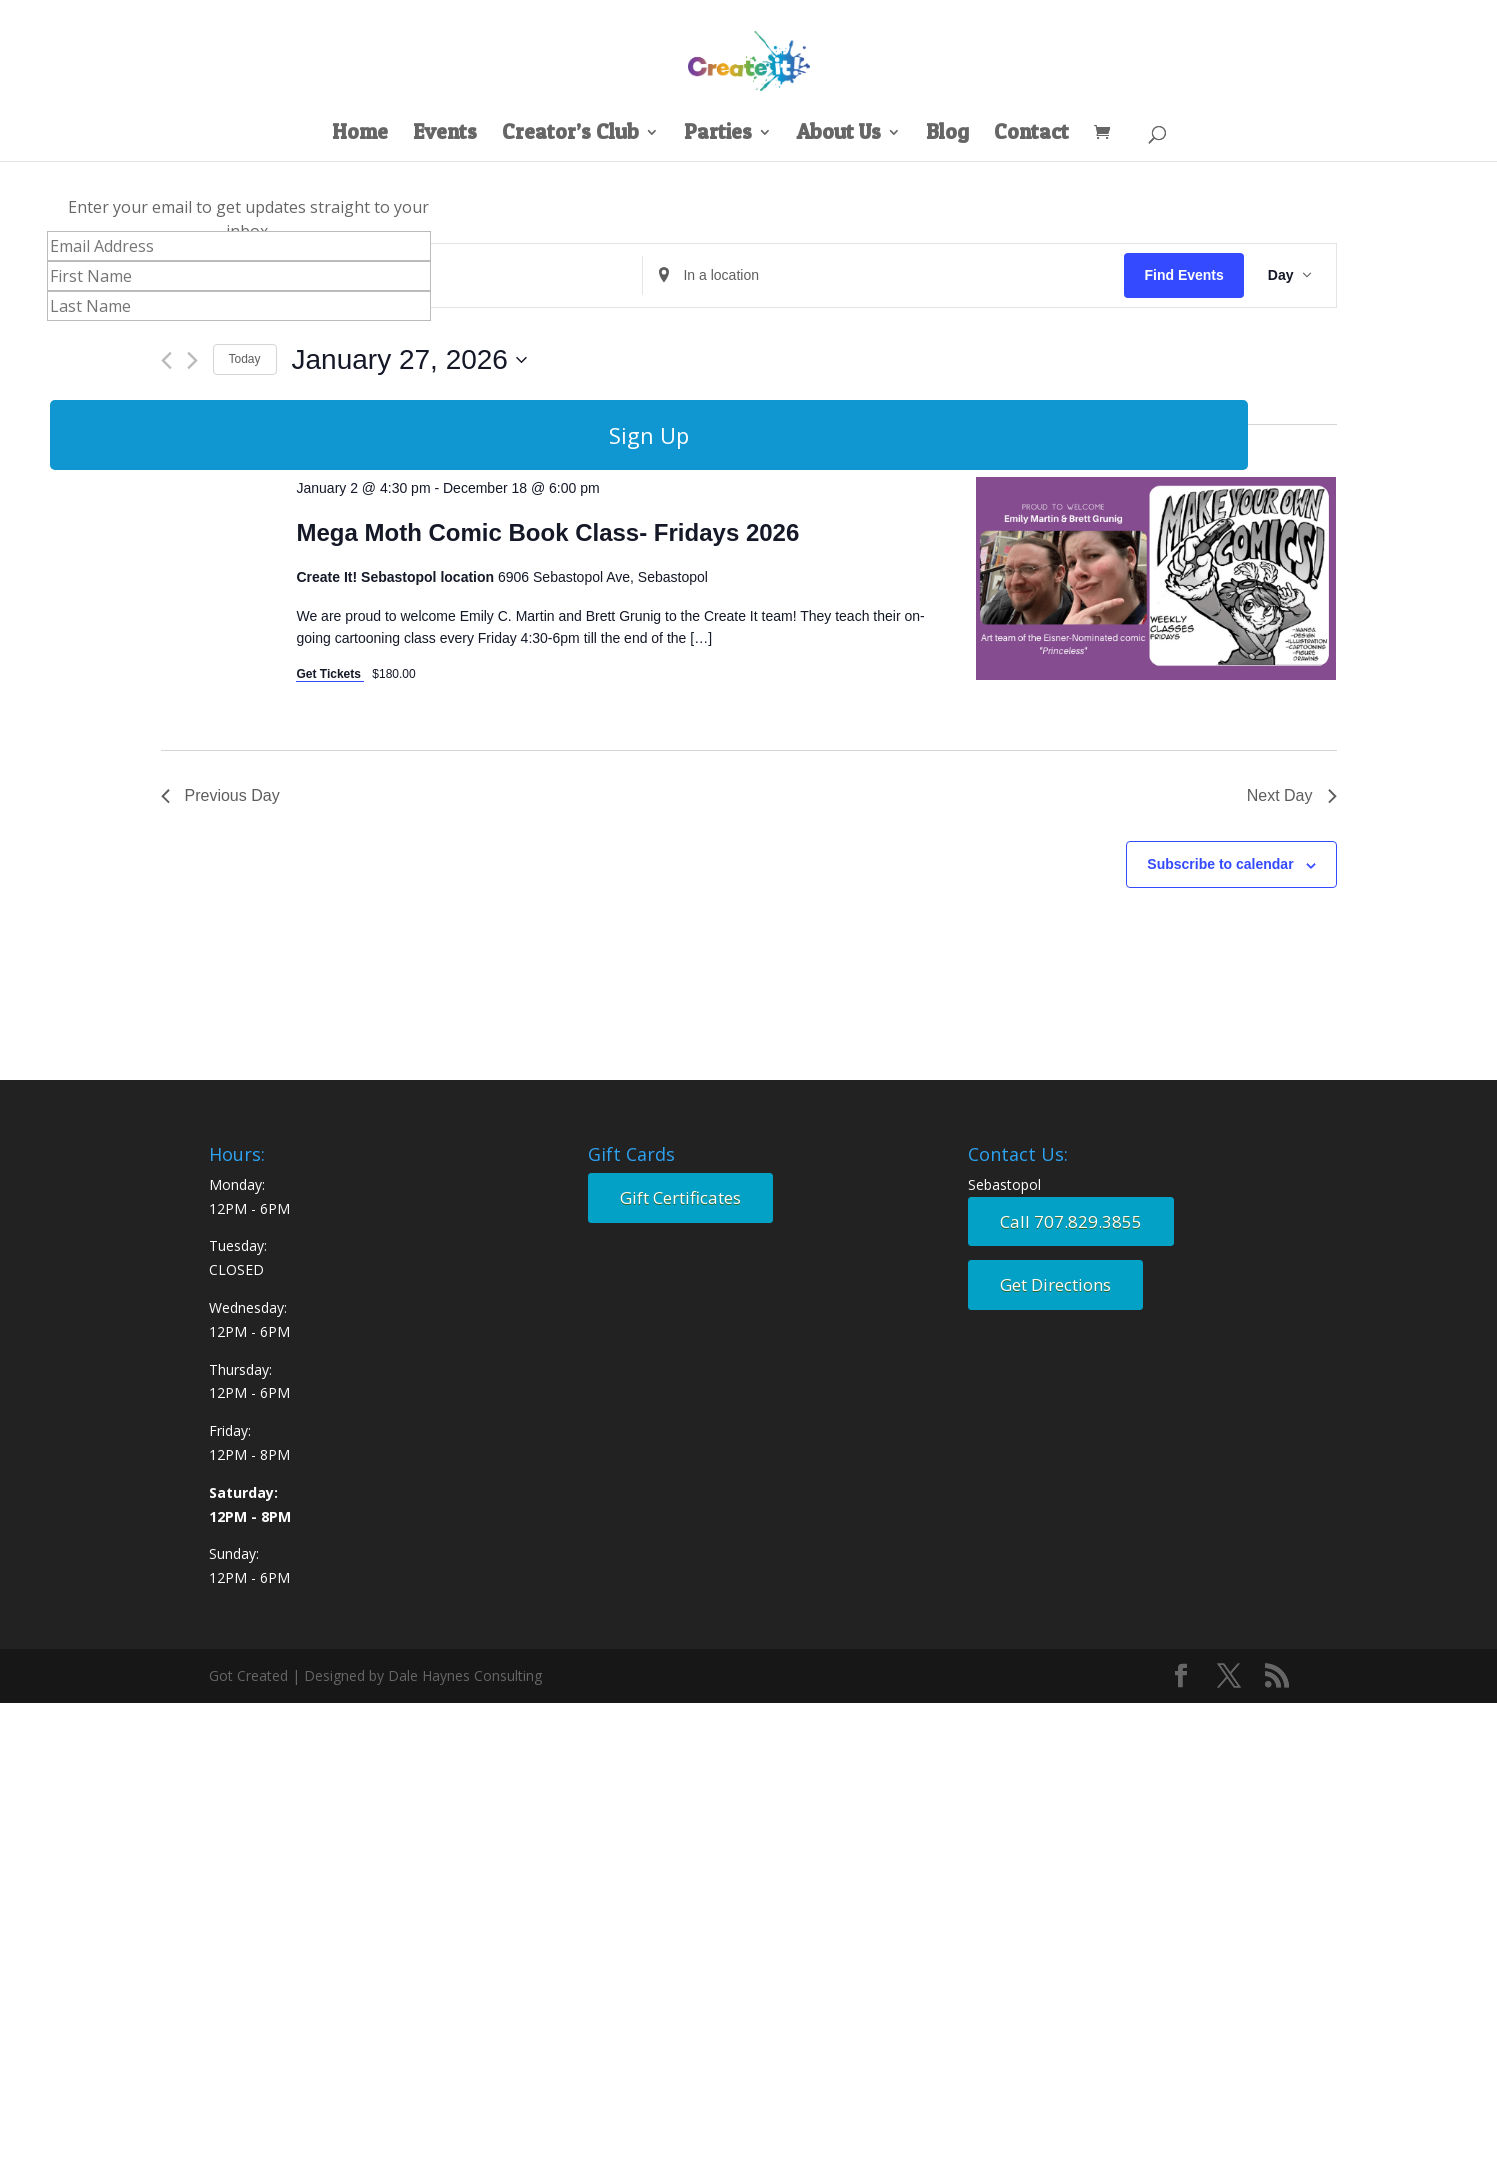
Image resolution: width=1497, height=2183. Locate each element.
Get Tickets (330, 674)
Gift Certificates (680, 1197)
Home (360, 134)
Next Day (1292, 795)
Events (445, 134)
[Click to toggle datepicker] (409, 360)
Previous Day (220, 795)
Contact (1031, 134)
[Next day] (192, 360)
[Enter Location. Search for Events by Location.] (883, 275)
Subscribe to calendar (1220, 864)
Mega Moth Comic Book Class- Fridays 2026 (547, 532)
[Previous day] (166, 360)
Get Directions (1055, 1284)
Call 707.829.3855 (1071, 1221)
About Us (839, 134)
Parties (718, 134)
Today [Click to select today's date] (245, 359)
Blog (947, 134)
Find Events (1183, 275)
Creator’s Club (570, 134)
